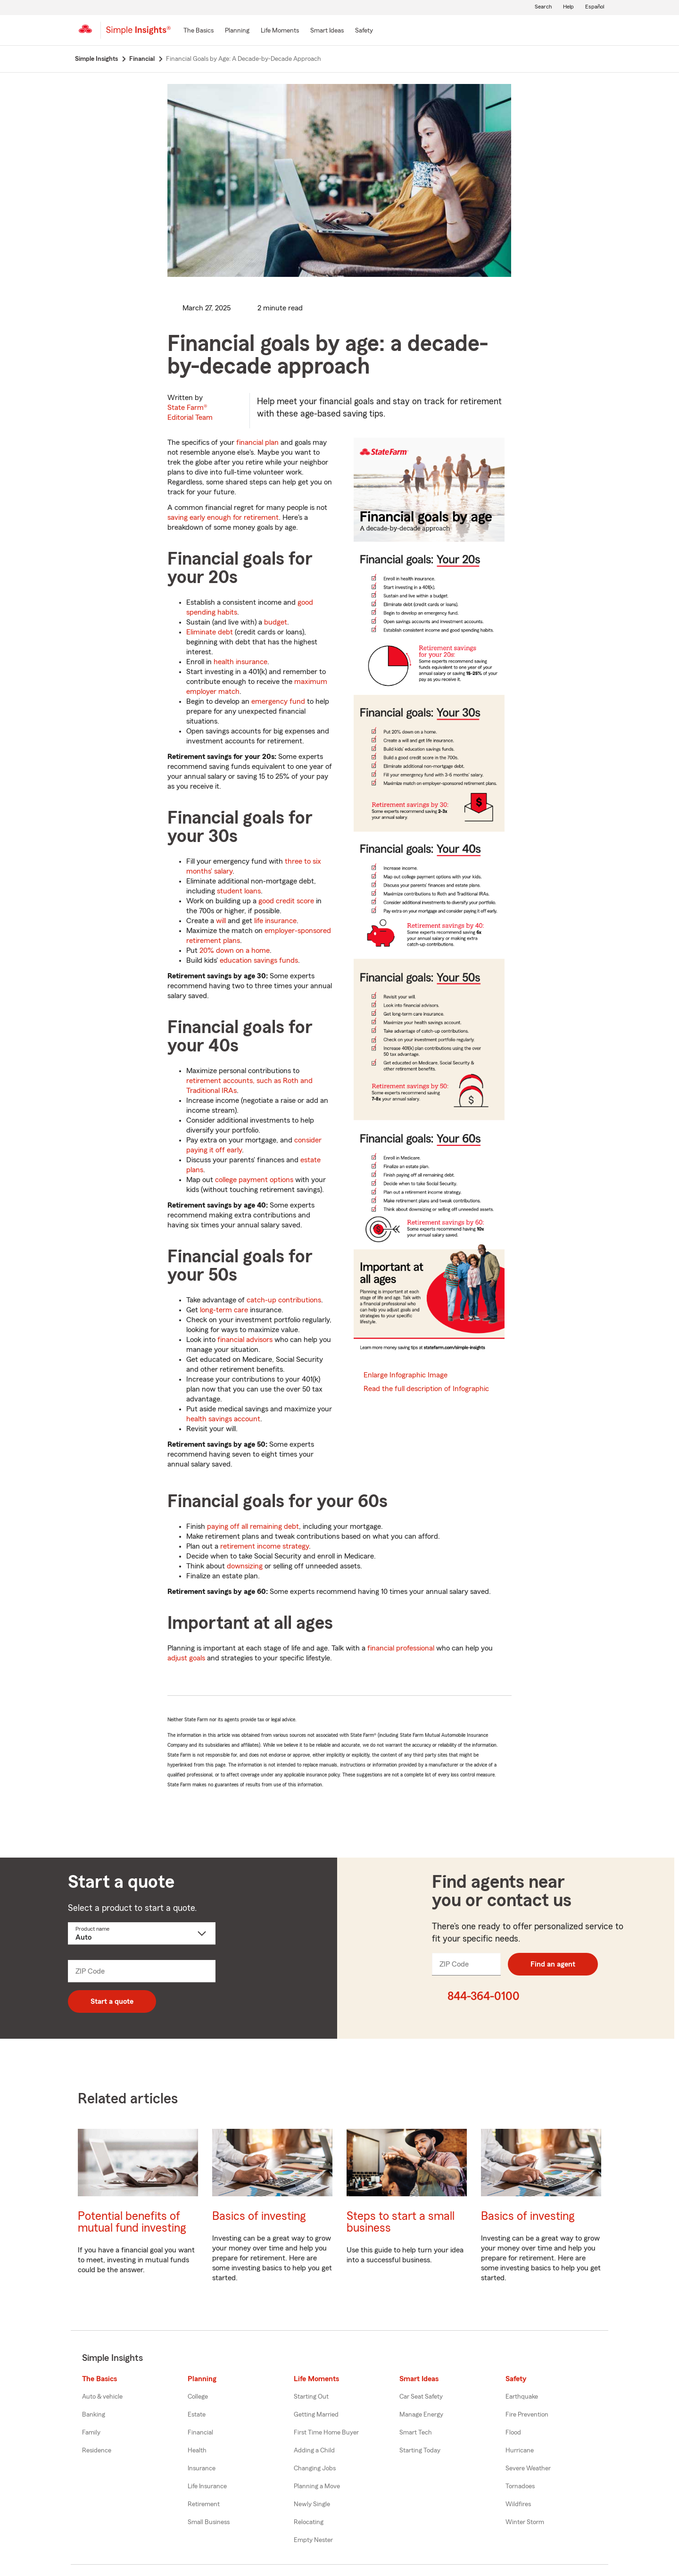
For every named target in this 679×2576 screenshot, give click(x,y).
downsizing (245, 1566)
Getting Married (316, 2414)
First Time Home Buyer (326, 2432)
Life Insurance (207, 2486)
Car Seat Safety (421, 2396)
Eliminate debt (209, 632)
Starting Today (419, 2450)
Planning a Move (317, 2486)
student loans (239, 891)
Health (197, 2450)
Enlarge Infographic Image (405, 1375)
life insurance (275, 921)
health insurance (240, 662)
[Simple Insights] (138, 34)
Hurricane (519, 2450)
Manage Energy (421, 2414)
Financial (200, 2432)
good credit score (286, 901)
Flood (513, 2432)
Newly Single (312, 2504)
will (221, 921)
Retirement (204, 2504)
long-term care (224, 1310)
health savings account (223, 1419)
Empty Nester (313, 2540)
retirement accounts (219, 1080)
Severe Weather (528, 2468)
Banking (93, 2414)
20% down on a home (234, 950)
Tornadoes (520, 2486)
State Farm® (190, 412)
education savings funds (259, 960)
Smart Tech (415, 2432)
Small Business (209, 2522)
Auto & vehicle (102, 2396)
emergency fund (278, 701)
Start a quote (112, 2001)
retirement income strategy (264, 1546)
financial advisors (245, 1339)
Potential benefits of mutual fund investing (132, 2222)
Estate (197, 2414)
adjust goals (186, 1658)
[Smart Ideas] (327, 31)
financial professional (400, 1648)
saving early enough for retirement (223, 517)
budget (275, 622)
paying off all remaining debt (253, 1526)
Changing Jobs (315, 2468)
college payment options (254, 1180)
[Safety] (364, 31)
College (198, 2396)
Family (91, 2432)
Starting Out (311, 2396)
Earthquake (521, 2396)
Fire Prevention (526, 2414)
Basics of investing (259, 2216)
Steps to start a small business (401, 2222)
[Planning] (237, 31)
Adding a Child (314, 2450)
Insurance (201, 2468)
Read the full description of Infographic (426, 1388)
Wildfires (518, 2504)
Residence (96, 2450)
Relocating (308, 2522)
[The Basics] (198, 31)
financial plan (257, 442)
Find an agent (552, 1964)
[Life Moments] (280, 31)
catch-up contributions (284, 1300)
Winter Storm (524, 2522)
